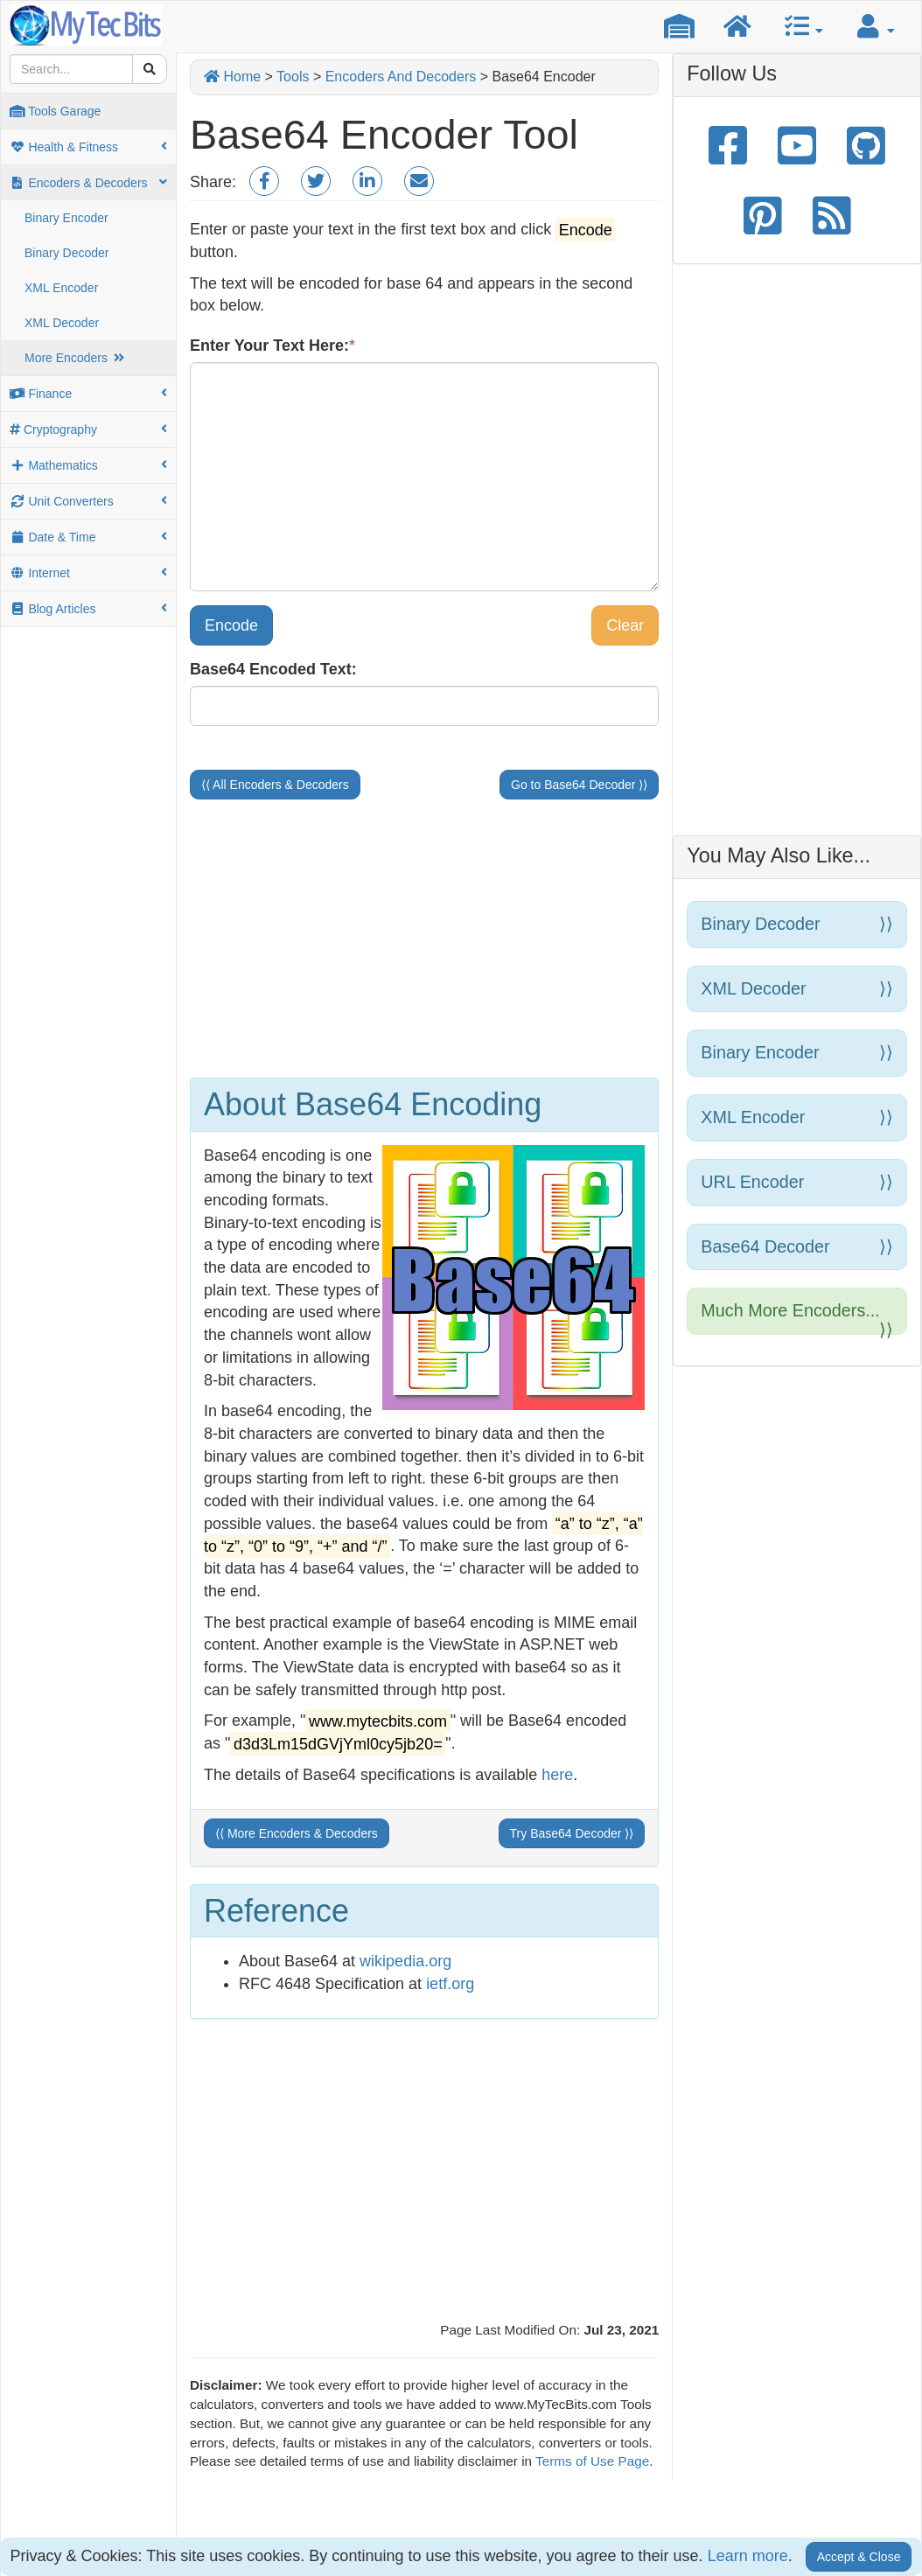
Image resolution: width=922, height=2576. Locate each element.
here (557, 1775)
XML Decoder (61, 323)
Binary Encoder (66, 218)
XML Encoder (61, 288)
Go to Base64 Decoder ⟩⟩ (579, 785)
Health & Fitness (88, 147)
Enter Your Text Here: (269, 345)
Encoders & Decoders (88, 183)
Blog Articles (88, 609)
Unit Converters (88, 501)
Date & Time (88, 537)
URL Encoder (797, 1182)
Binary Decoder (66, 253)
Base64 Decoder (797, 1247)
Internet (88, 573)
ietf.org (450, 1984)
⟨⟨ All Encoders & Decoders (275, 785)
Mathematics (88, 465)
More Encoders (75, 358)
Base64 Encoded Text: (273, 669)
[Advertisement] (424, 939)
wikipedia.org (405, 1961)
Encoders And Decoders (401, 76)
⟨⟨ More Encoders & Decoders (296, 1833)
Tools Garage (55, 111)
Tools (292, 76)
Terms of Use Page (592, 2461)
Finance (88, 393)
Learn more (748, 2556)
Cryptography (88, 429)
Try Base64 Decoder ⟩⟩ (572, 1833)
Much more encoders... (797, 1318)
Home (232, 76)
